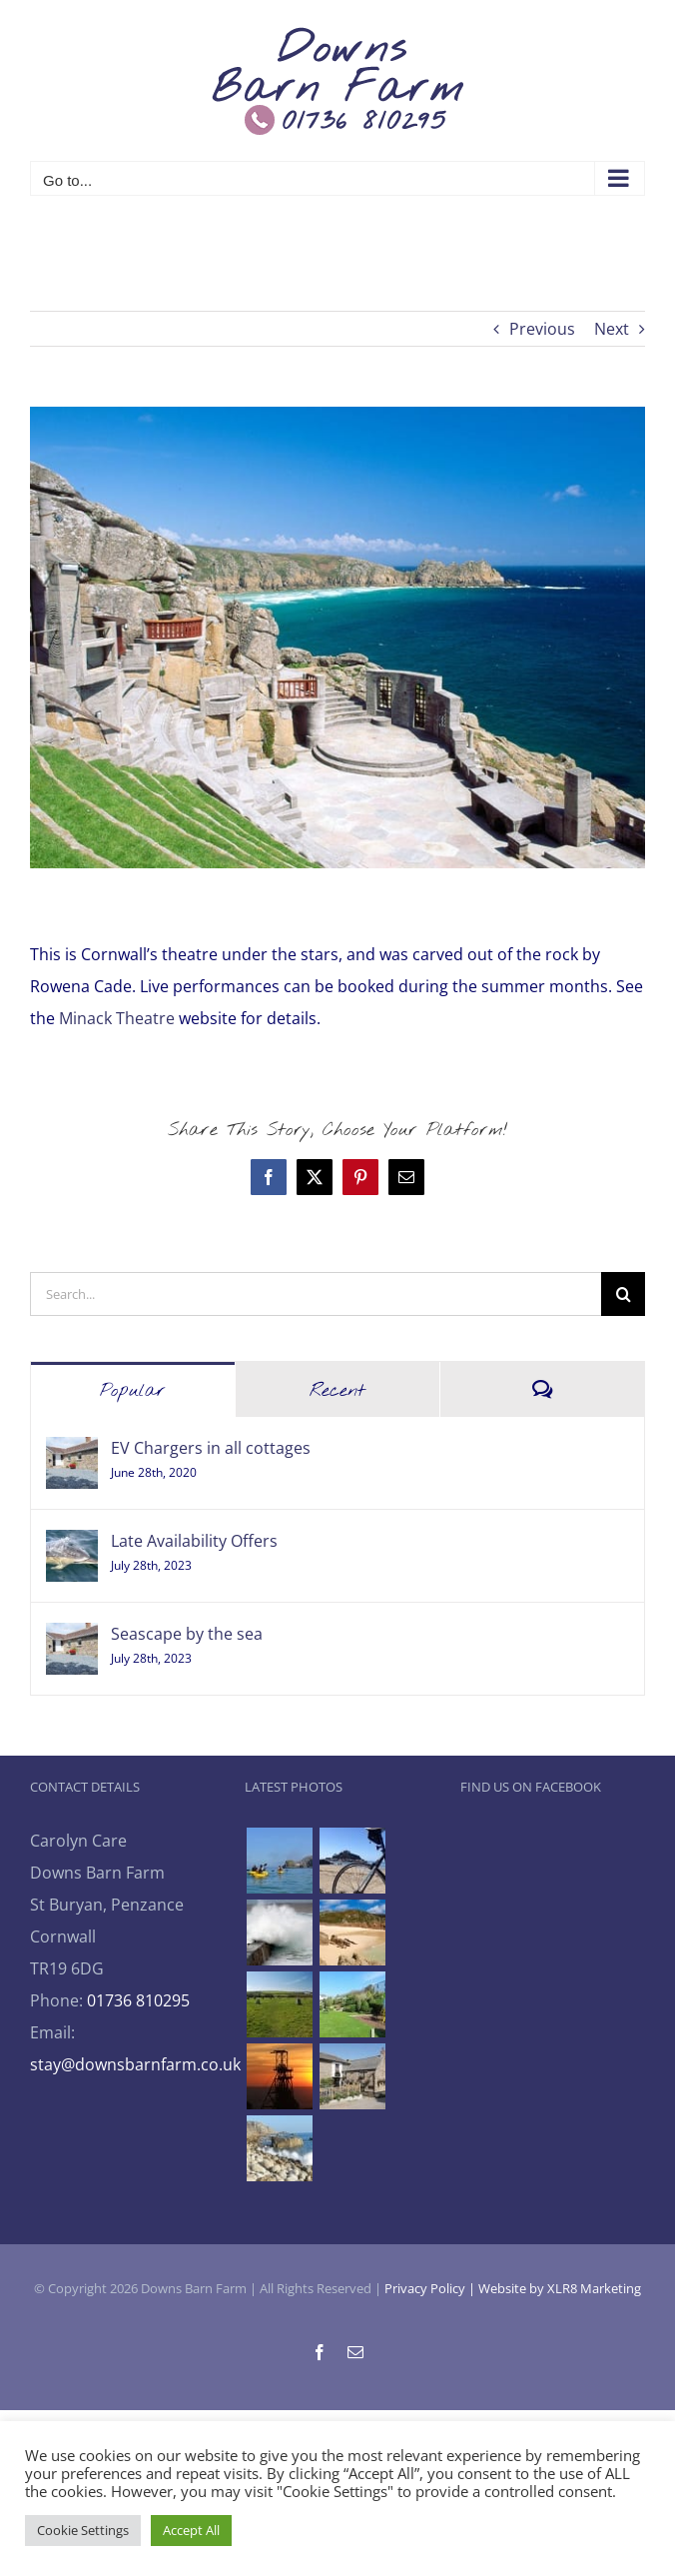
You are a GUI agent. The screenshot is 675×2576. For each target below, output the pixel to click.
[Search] (623, 1294)
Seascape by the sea (187, 1634)
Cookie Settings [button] (83, 2530)
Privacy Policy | (431, 2288)
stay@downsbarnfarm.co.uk (135, 2064)
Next (611, 329)
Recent (337, 1391)
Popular (133, 1391)
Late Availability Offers (194, 1541)
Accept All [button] (191, 2530)
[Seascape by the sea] (72, 1639)
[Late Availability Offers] (72, 1546)
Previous (542, 329)
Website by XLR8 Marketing (559, 2288)
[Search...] (315, 1294)
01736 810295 (138, 2000)
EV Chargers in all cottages (211, 1448)
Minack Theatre (119, 1018)
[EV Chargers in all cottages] (72, 1453)
